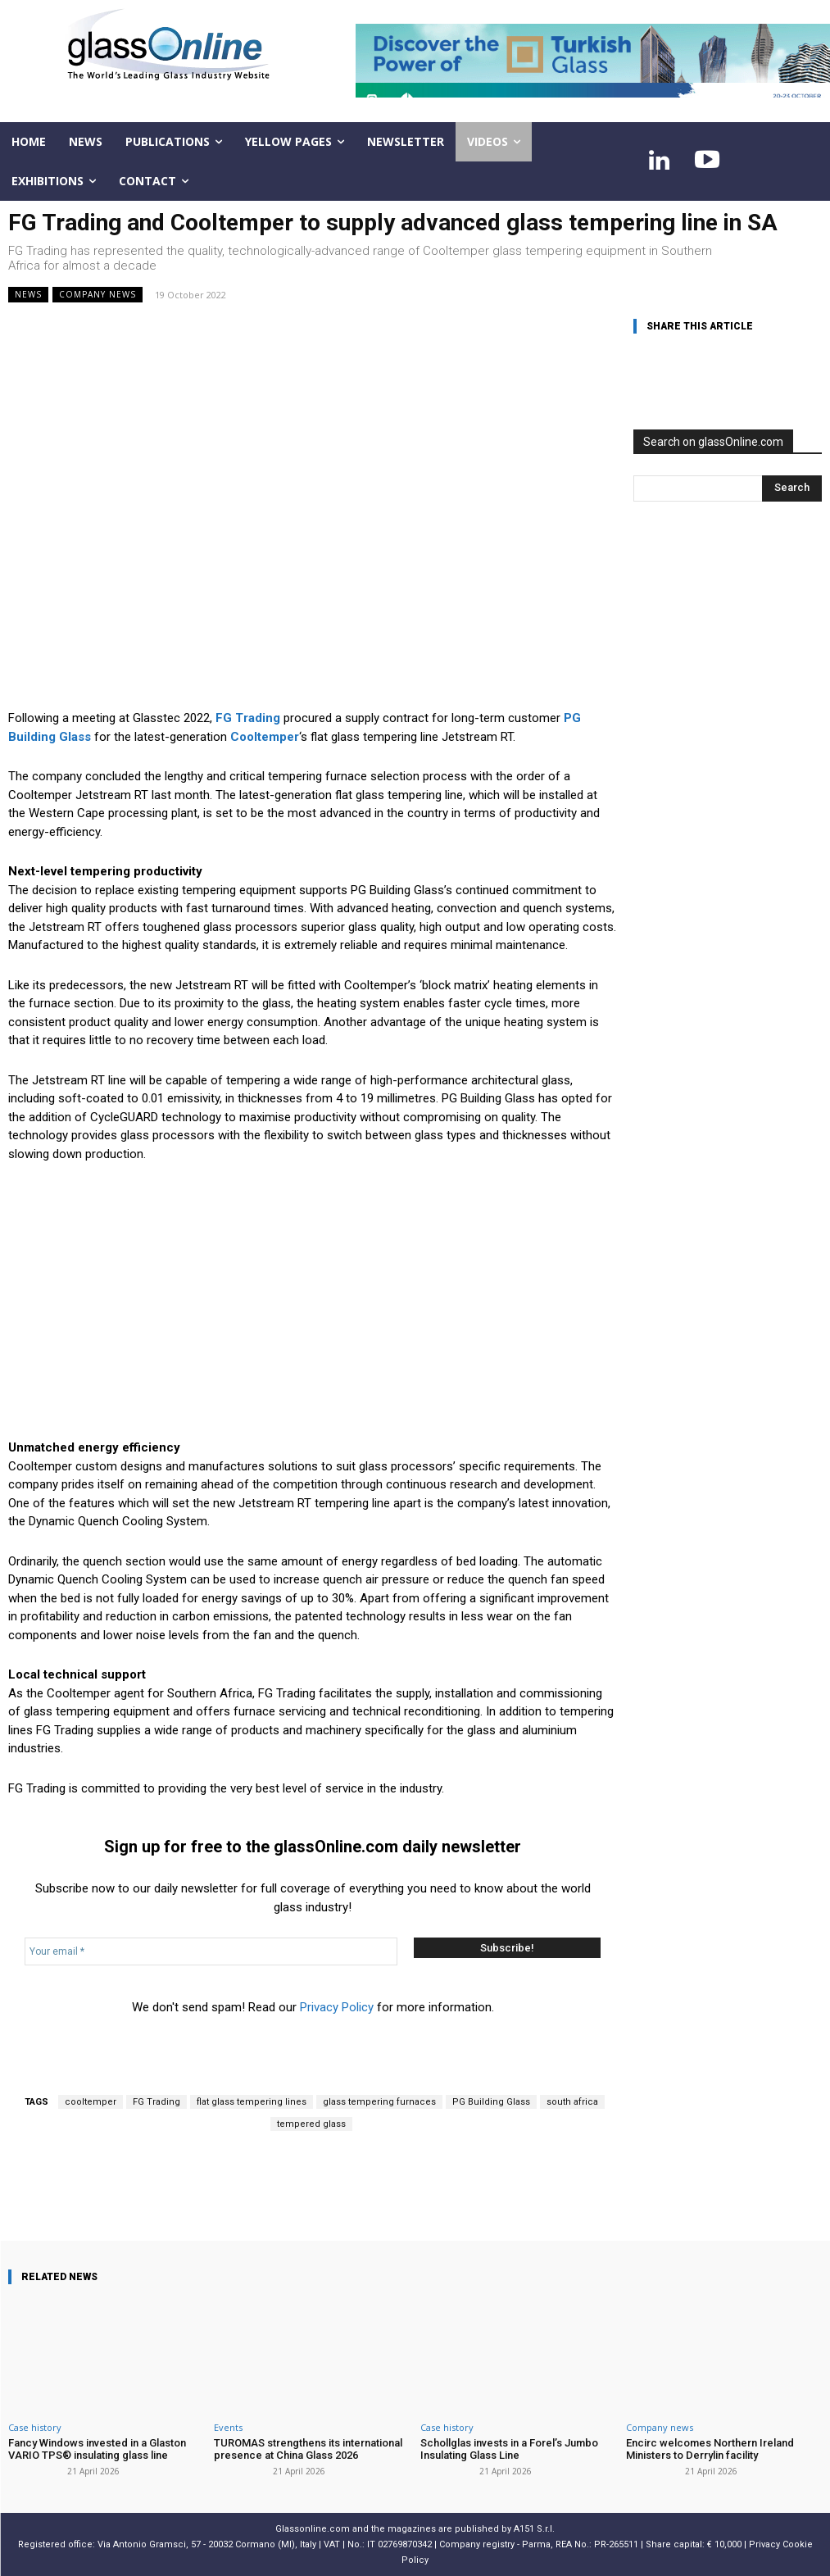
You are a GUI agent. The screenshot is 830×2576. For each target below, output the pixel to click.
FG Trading (156, 2102)
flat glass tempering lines (251, 2102)
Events (228, 2427)
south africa (572, 2102)
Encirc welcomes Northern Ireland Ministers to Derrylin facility (710, 2449)
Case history (34, 2427)
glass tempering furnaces (379, 2102)
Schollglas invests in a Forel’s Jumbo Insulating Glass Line (509, 2449)
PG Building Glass (491, 2102)
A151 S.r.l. (534, 2529)
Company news (97, 294)
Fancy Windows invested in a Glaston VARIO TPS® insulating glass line (97, 2449)
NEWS (28, 294)
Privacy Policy (337, 2007)
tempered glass (311, 2124)
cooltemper (90, 2102)
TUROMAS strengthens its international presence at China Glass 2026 (308, 2449)
